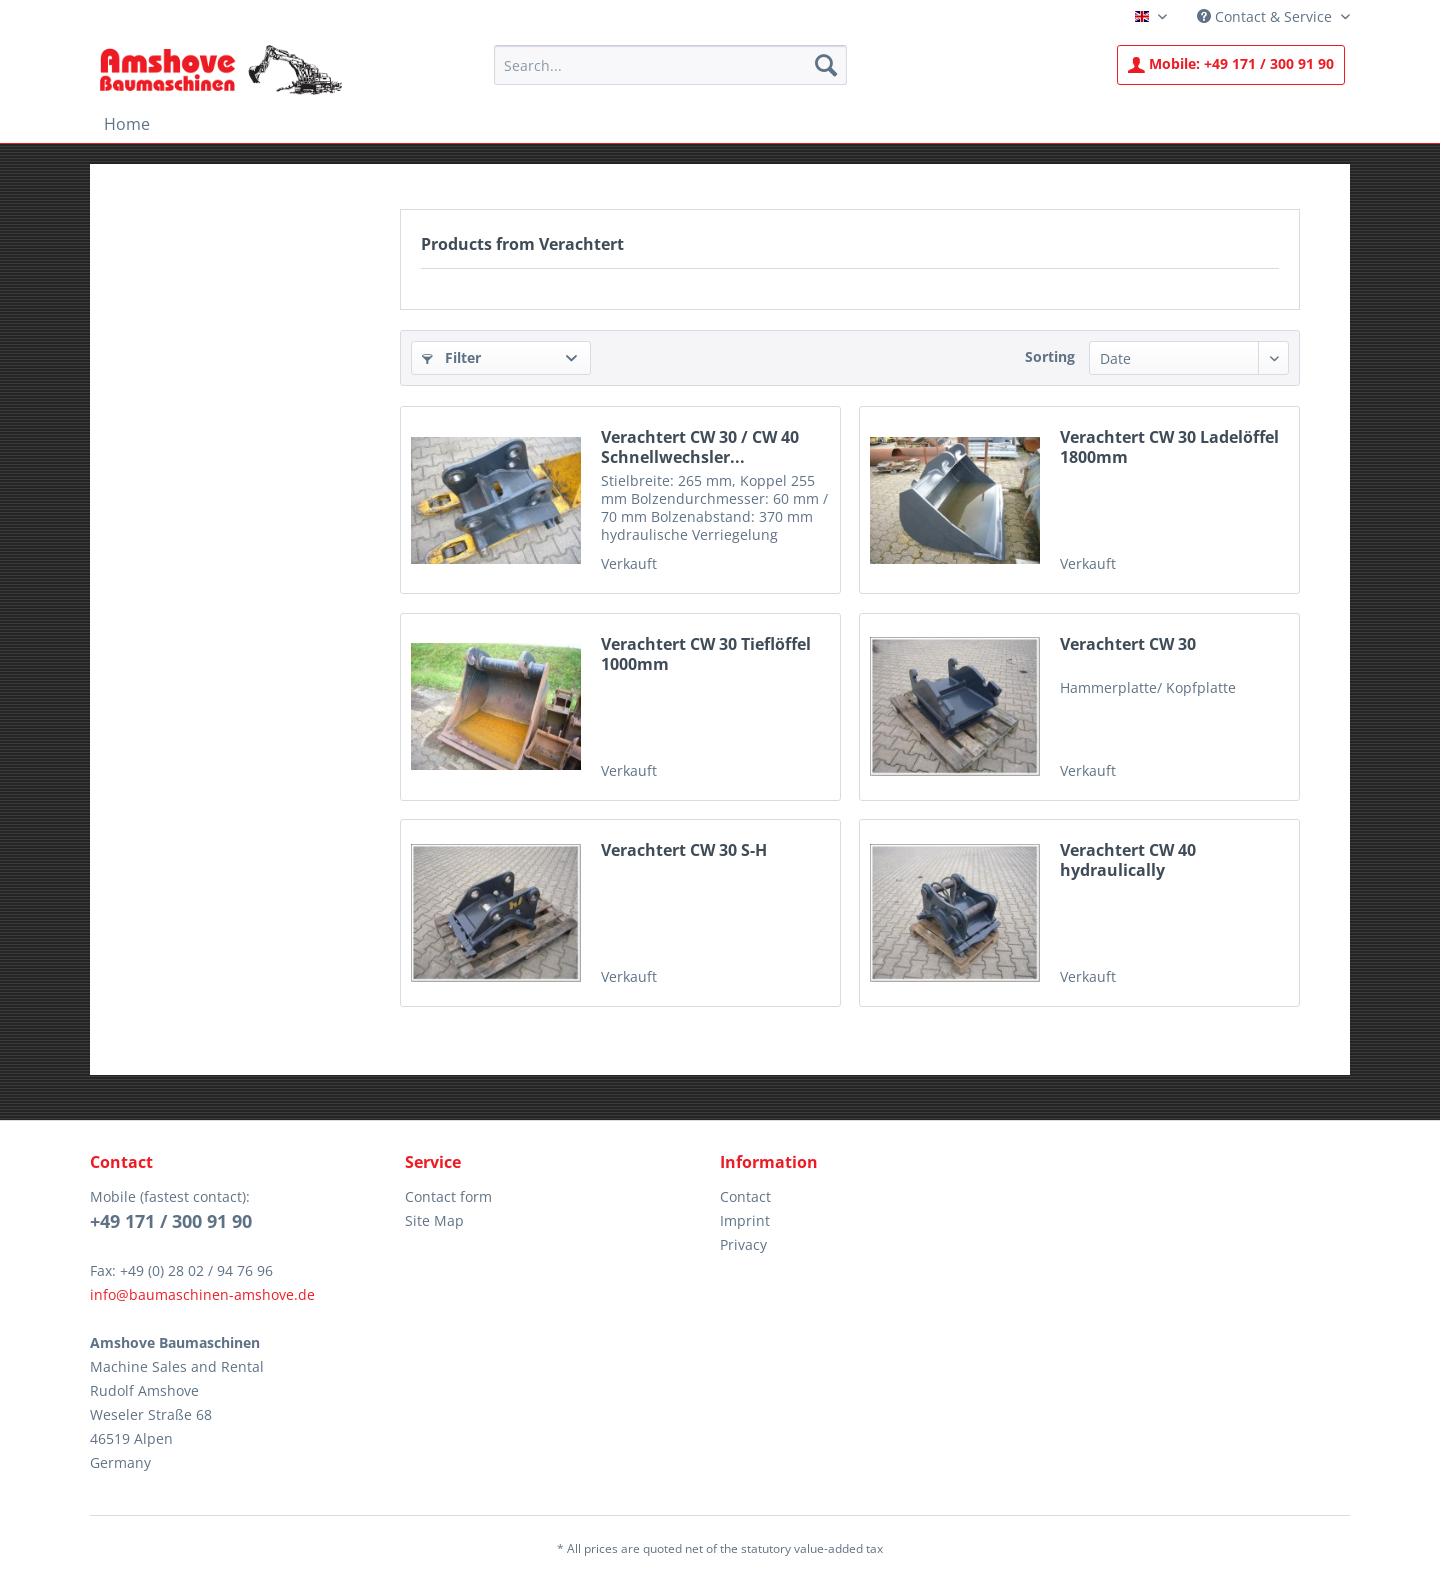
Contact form (448, 1196)
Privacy (743, 1244)
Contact (745, 1196)
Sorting (1050, 356)
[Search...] (670, 65)
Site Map (434, 1220)
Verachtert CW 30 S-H (684, 850)
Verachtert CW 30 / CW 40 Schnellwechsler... (700, 447)
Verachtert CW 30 (1128, 644)
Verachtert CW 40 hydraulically (1128, 860)
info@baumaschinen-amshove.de (202, 1294)
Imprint (745, 1220)
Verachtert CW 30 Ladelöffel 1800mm (1169, 447)
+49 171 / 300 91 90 (1231, 63)
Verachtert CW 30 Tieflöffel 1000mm (706, 654)
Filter (451, 357)
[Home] (127, 124)
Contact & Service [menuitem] (1266, 16)
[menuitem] (670, 65)
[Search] (826, 65)
